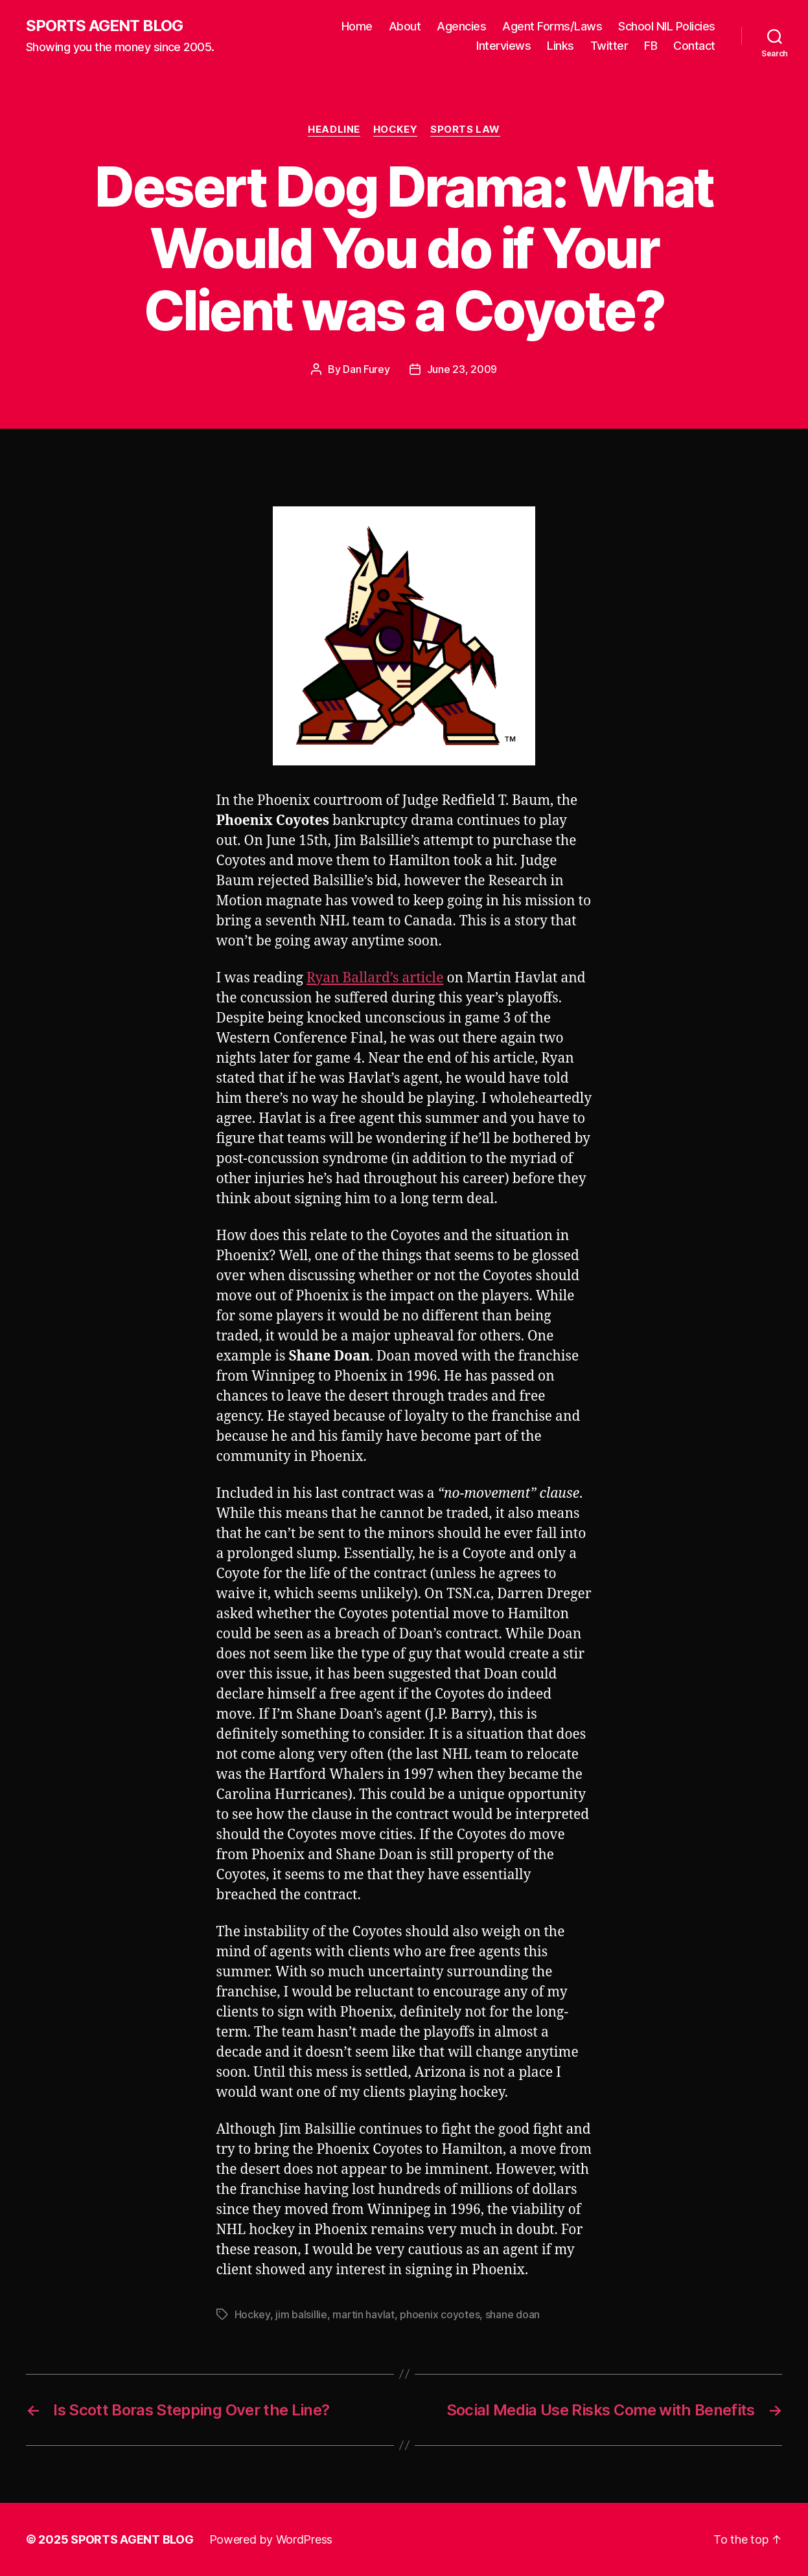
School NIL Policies (666, 26)
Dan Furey (366, 369)
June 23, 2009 (462, 369)
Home (357, 26)
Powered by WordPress (271, 2539)
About (405, 26)
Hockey (395, 129)
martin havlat (363, 2314)
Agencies (461, 26)
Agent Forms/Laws (552, 26)
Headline (334, 129)
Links (560, 45)
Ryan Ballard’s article (374, 978)
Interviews (503, 45)
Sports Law (465, 129)
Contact (694, 45)
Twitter (609, 45)
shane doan (512, 2314)
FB (650, 45)
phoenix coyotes (439, 2314)
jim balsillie (301, 2314)
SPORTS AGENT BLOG (104, 26)
